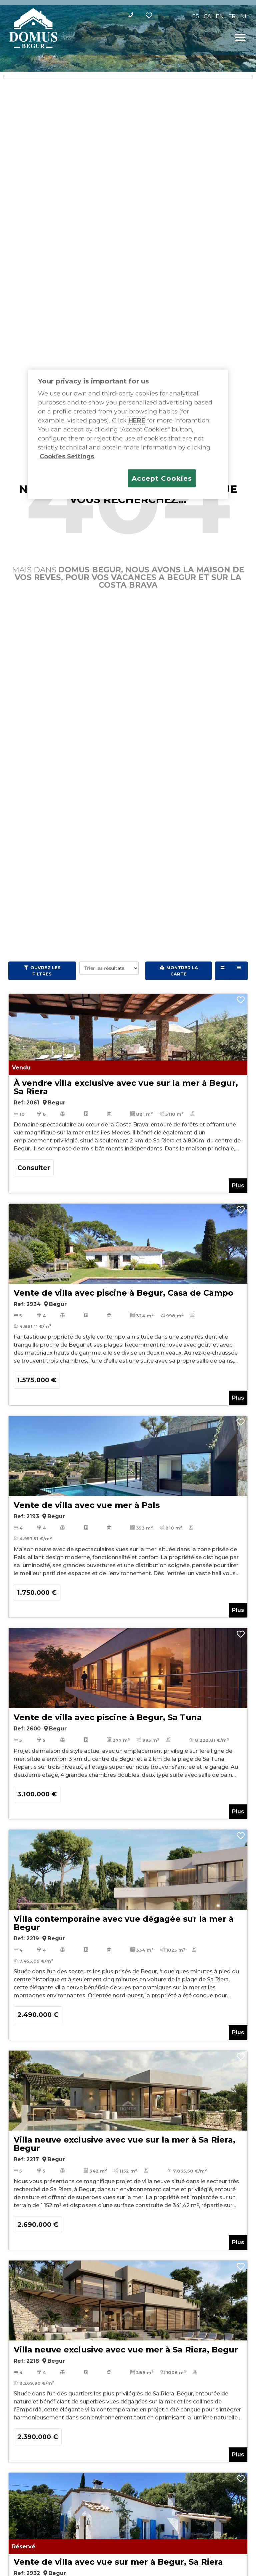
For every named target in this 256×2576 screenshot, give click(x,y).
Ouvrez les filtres (45, 970)
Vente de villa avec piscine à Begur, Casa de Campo (123, 1293)
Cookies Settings (67, 456)
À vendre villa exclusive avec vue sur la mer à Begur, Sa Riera (126, 1087)
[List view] (239, 971)
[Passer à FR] (232, 16)
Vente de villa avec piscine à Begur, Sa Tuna (108, 1717)
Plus (238, 1185)
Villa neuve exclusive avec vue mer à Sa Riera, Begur (126, 2349)
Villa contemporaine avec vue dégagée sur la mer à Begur (124, 1923)
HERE (136, 420)
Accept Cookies (162, 478)
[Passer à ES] (195, 16)
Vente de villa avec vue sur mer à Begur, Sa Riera (118, 2562)
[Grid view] (223, 971)
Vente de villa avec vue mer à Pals (87, 1505)
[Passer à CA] (207, 16)
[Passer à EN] (219, 16)
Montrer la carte (182, 970)
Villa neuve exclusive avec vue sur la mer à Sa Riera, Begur (124, 2144)
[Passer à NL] (244, 16)
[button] (240, 37)
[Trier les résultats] (109, 968)
